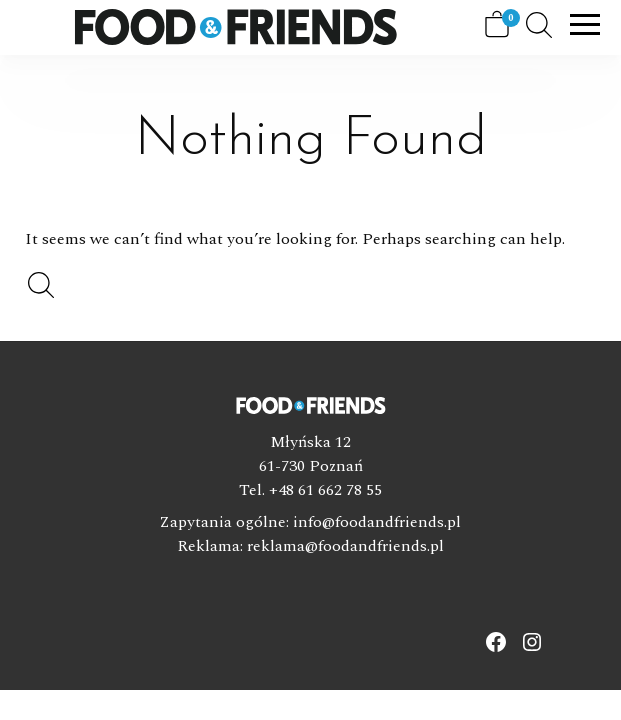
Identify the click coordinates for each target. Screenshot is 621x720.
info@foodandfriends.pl (377, 522)
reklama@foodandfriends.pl (345, 546)
